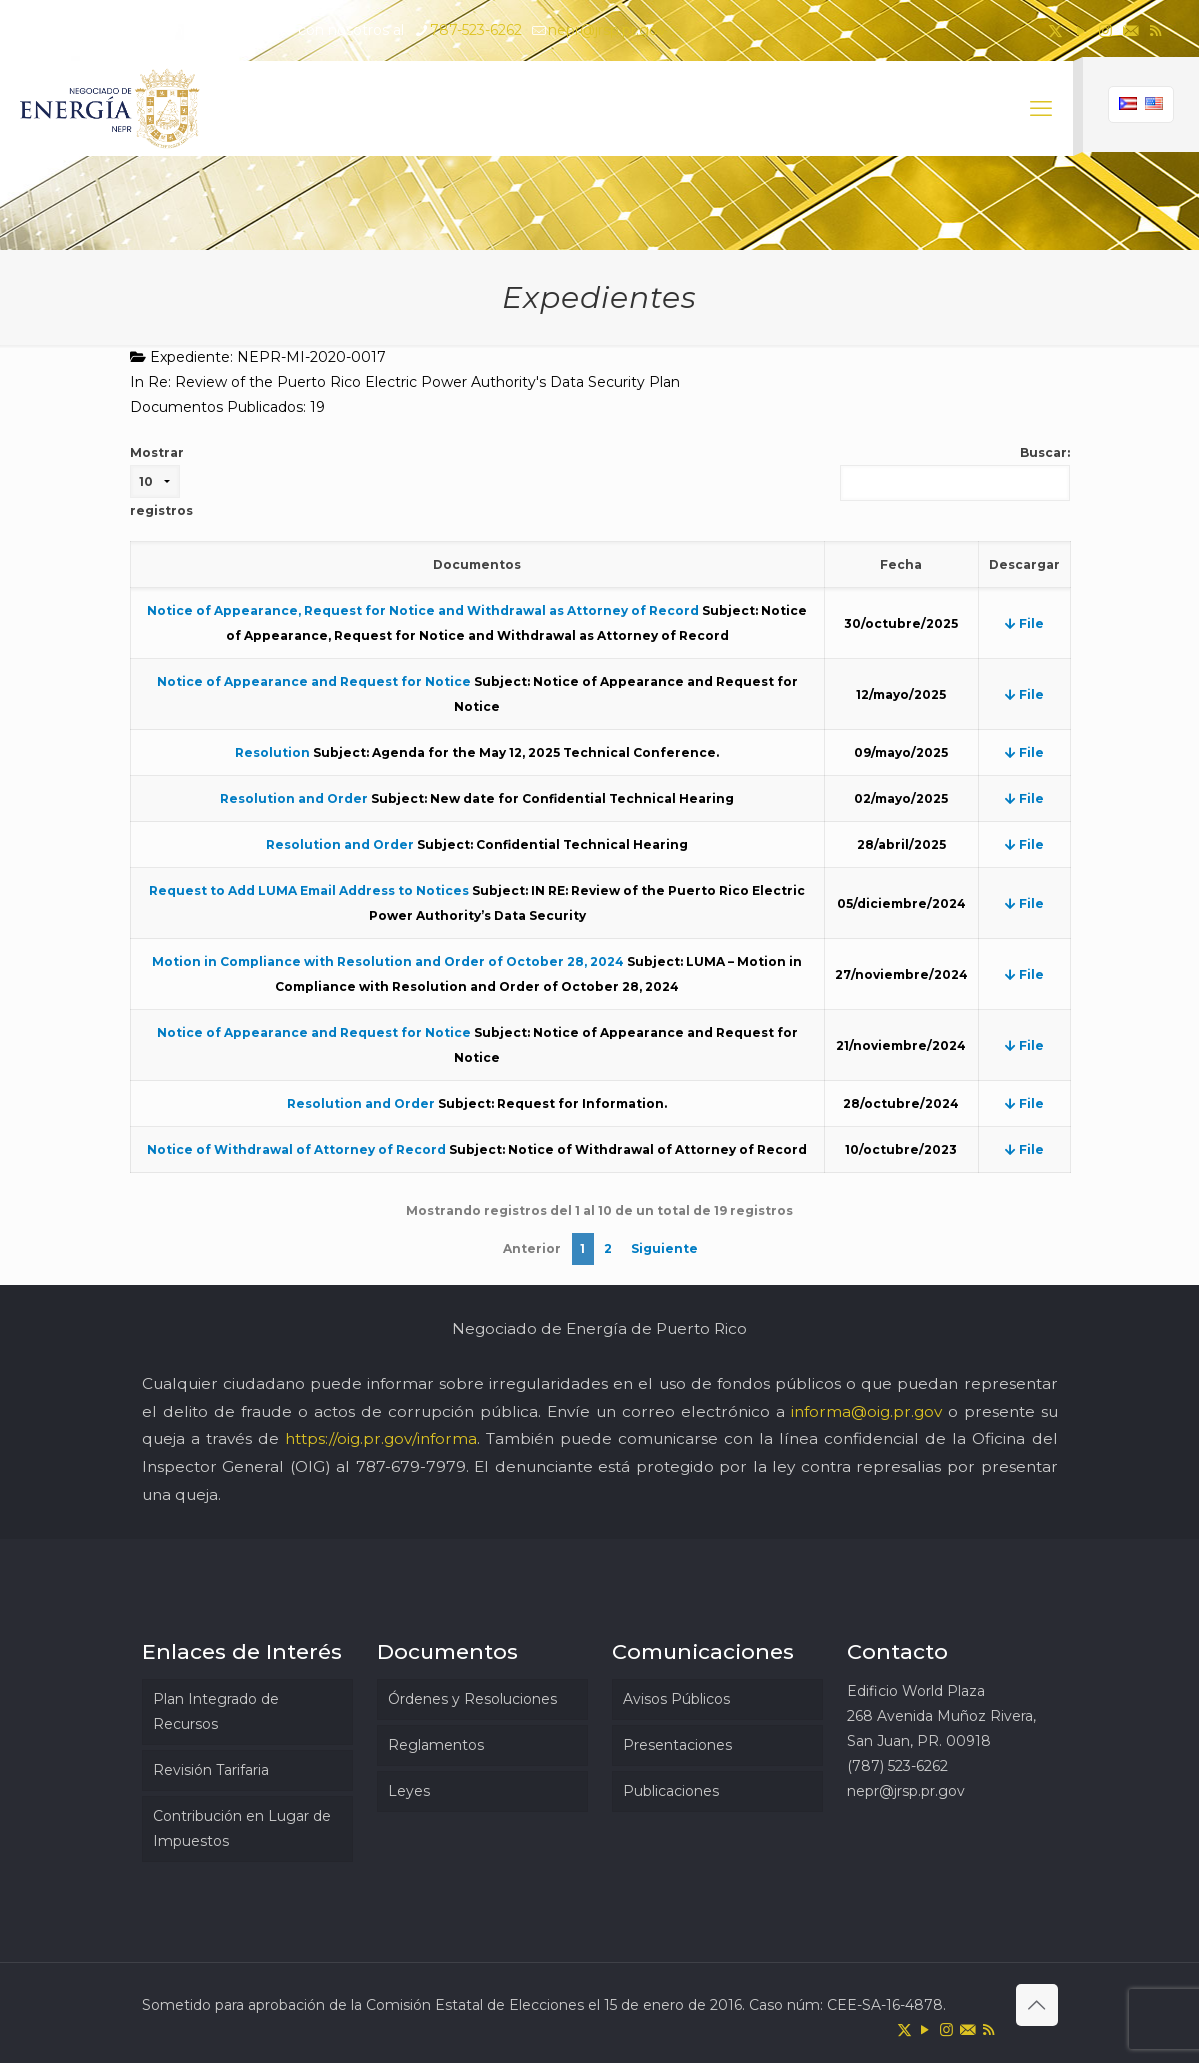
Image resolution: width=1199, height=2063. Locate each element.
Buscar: (955, 473)
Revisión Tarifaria (211, 1770)
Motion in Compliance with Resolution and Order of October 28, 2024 (388, 961)
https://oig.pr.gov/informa (381, 1438)
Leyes (409, 1791)
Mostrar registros (161, 481)
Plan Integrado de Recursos (216, 1711)
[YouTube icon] (1080, 30)
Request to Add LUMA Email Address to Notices (309, 890)
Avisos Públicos (676, 1699)
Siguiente (664, 1248)
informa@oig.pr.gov (866, 1411)
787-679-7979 (411, 1466)
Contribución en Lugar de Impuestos (242, 1828)
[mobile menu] (1041, 109)
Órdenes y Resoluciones (472, 1699)
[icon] (1130, 30)
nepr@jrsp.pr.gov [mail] (607, 30)
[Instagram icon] (1105, 30)
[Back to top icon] (1037, 2005)
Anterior (532, 1248)
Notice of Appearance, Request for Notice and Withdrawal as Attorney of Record (423, 610)
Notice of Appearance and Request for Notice (314, 681)
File (1024, 623)
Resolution (272, 752)
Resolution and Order (294, 798)
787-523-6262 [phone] (476, 30)
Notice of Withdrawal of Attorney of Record (296, 1149)
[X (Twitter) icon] (1055, 30)
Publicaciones (671, 1791)
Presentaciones (677, 1745)
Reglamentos (436, 1745)
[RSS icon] (1155, 30)
